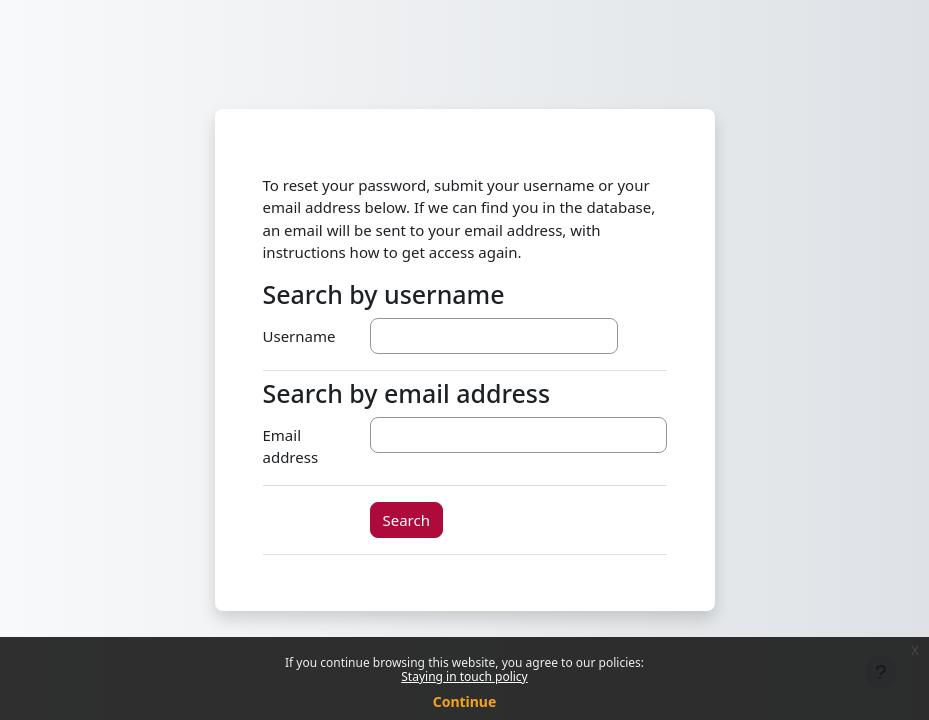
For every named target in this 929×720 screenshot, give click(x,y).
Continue (465, 701)
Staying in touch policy (464, 676)
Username (299, 336)
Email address (291, 446)
